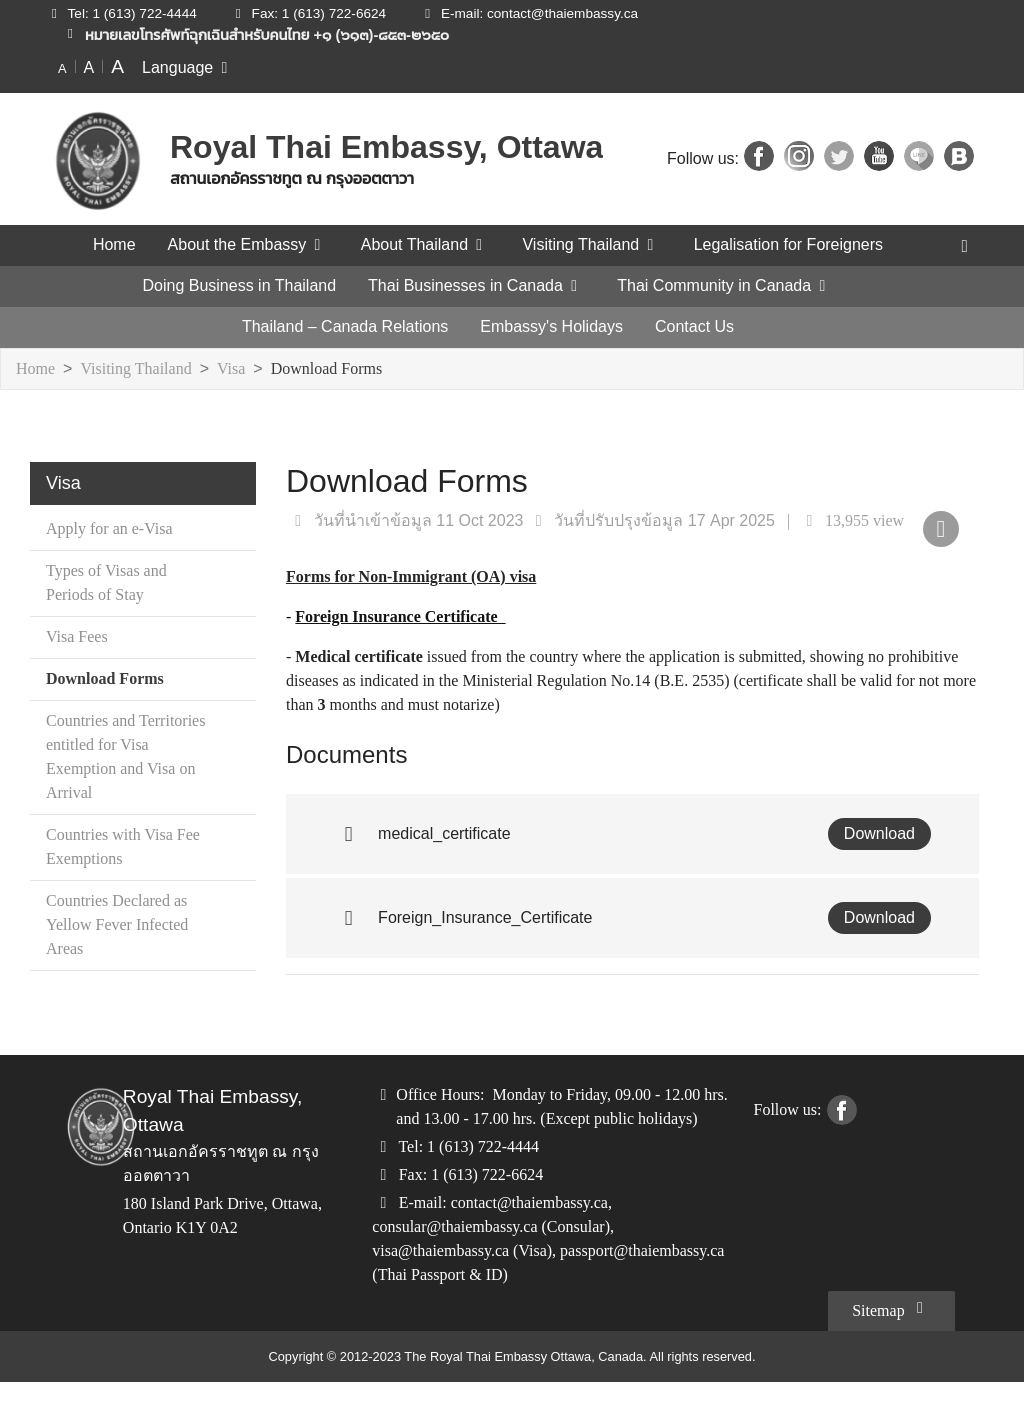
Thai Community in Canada (724, 286)
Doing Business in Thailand (239, 286)
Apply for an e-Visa (116, 529)
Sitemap (887, 1335)
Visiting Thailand (593, 245)
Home (108, 245)
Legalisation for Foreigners (793, 245)
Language (189, 67)
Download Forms (341, 369)
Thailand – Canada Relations (348, 327)
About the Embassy (242, 245)
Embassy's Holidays (552, 327)
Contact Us (692, 327)
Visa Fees (81, 637)
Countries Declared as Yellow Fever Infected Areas (125, 925)
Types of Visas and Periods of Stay (116, 583)
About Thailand (421, 245)
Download (880, 834)
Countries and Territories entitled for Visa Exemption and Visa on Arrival (126, 757)
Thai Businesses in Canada (475, 286)
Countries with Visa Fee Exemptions (115, 847)
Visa (242, 369)
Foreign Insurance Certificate (406, 616)
